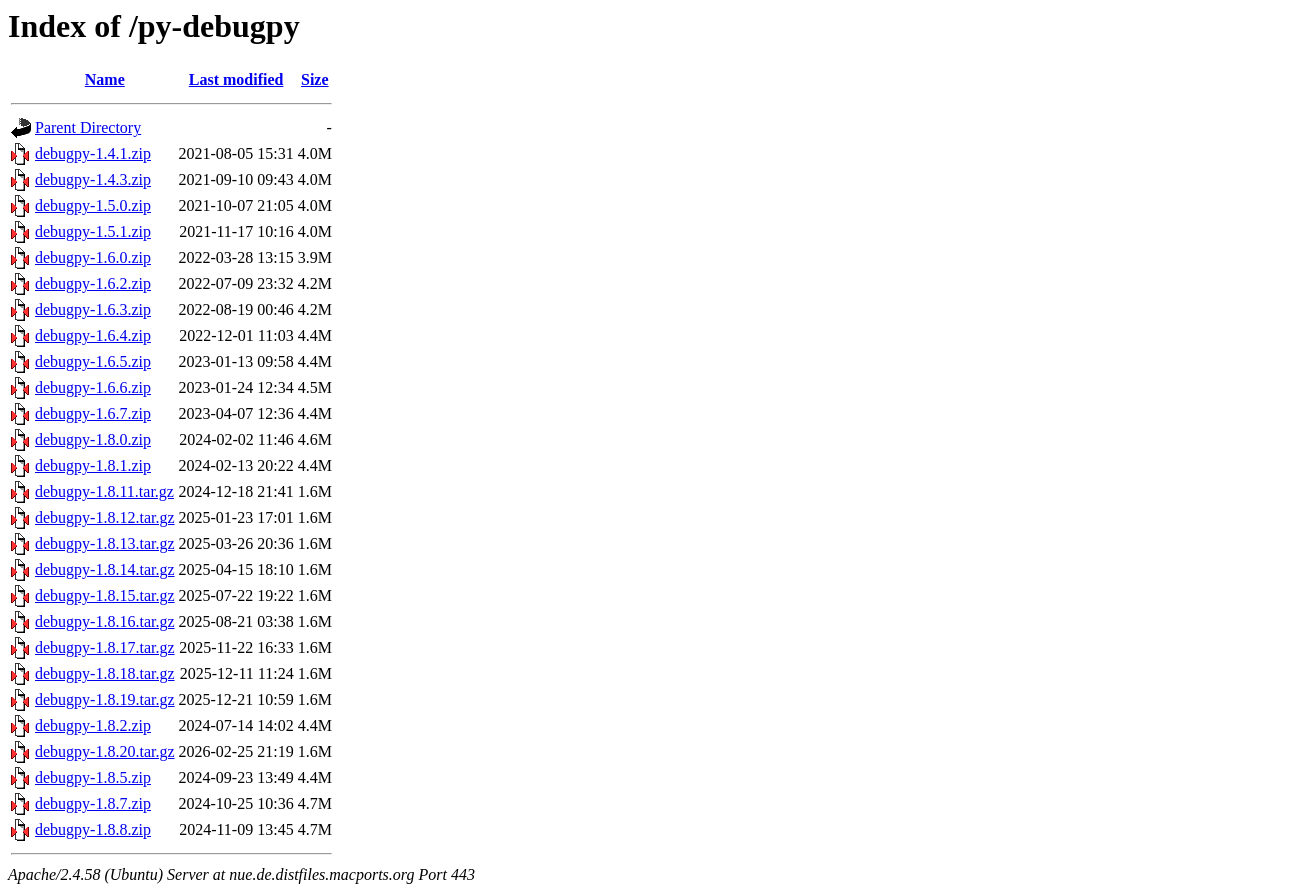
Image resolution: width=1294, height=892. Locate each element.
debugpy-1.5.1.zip (93, 231)
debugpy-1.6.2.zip (93, 283)
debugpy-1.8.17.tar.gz (105, 647)
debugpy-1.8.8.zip (93, 829)
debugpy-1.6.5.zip (93, 361)
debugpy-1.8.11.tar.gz (104, 491)
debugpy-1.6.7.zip (93, 413)
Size (315, 79)
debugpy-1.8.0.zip (93, 439)
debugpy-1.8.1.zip (93, 465)
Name (105, 79)
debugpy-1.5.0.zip (93, 205)
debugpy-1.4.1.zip (93, 153)
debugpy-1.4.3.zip (93, 179)
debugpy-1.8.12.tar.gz (105, 517)
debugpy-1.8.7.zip (93, 803)
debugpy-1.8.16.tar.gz (105, 621)
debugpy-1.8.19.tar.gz (105, 699)
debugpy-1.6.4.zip (93, 335)
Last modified (236, 79)
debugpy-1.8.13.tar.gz (105, 543)
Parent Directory (88, 127)
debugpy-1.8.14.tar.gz (105, 569)
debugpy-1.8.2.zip (93, 725)
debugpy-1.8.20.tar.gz (105, 751)
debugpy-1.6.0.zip (93, 257)
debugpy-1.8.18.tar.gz (105, 673)
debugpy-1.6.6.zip (93, 387)
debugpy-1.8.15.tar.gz (105, 595)
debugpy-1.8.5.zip (93, 777)
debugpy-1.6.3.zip (93, 309)
